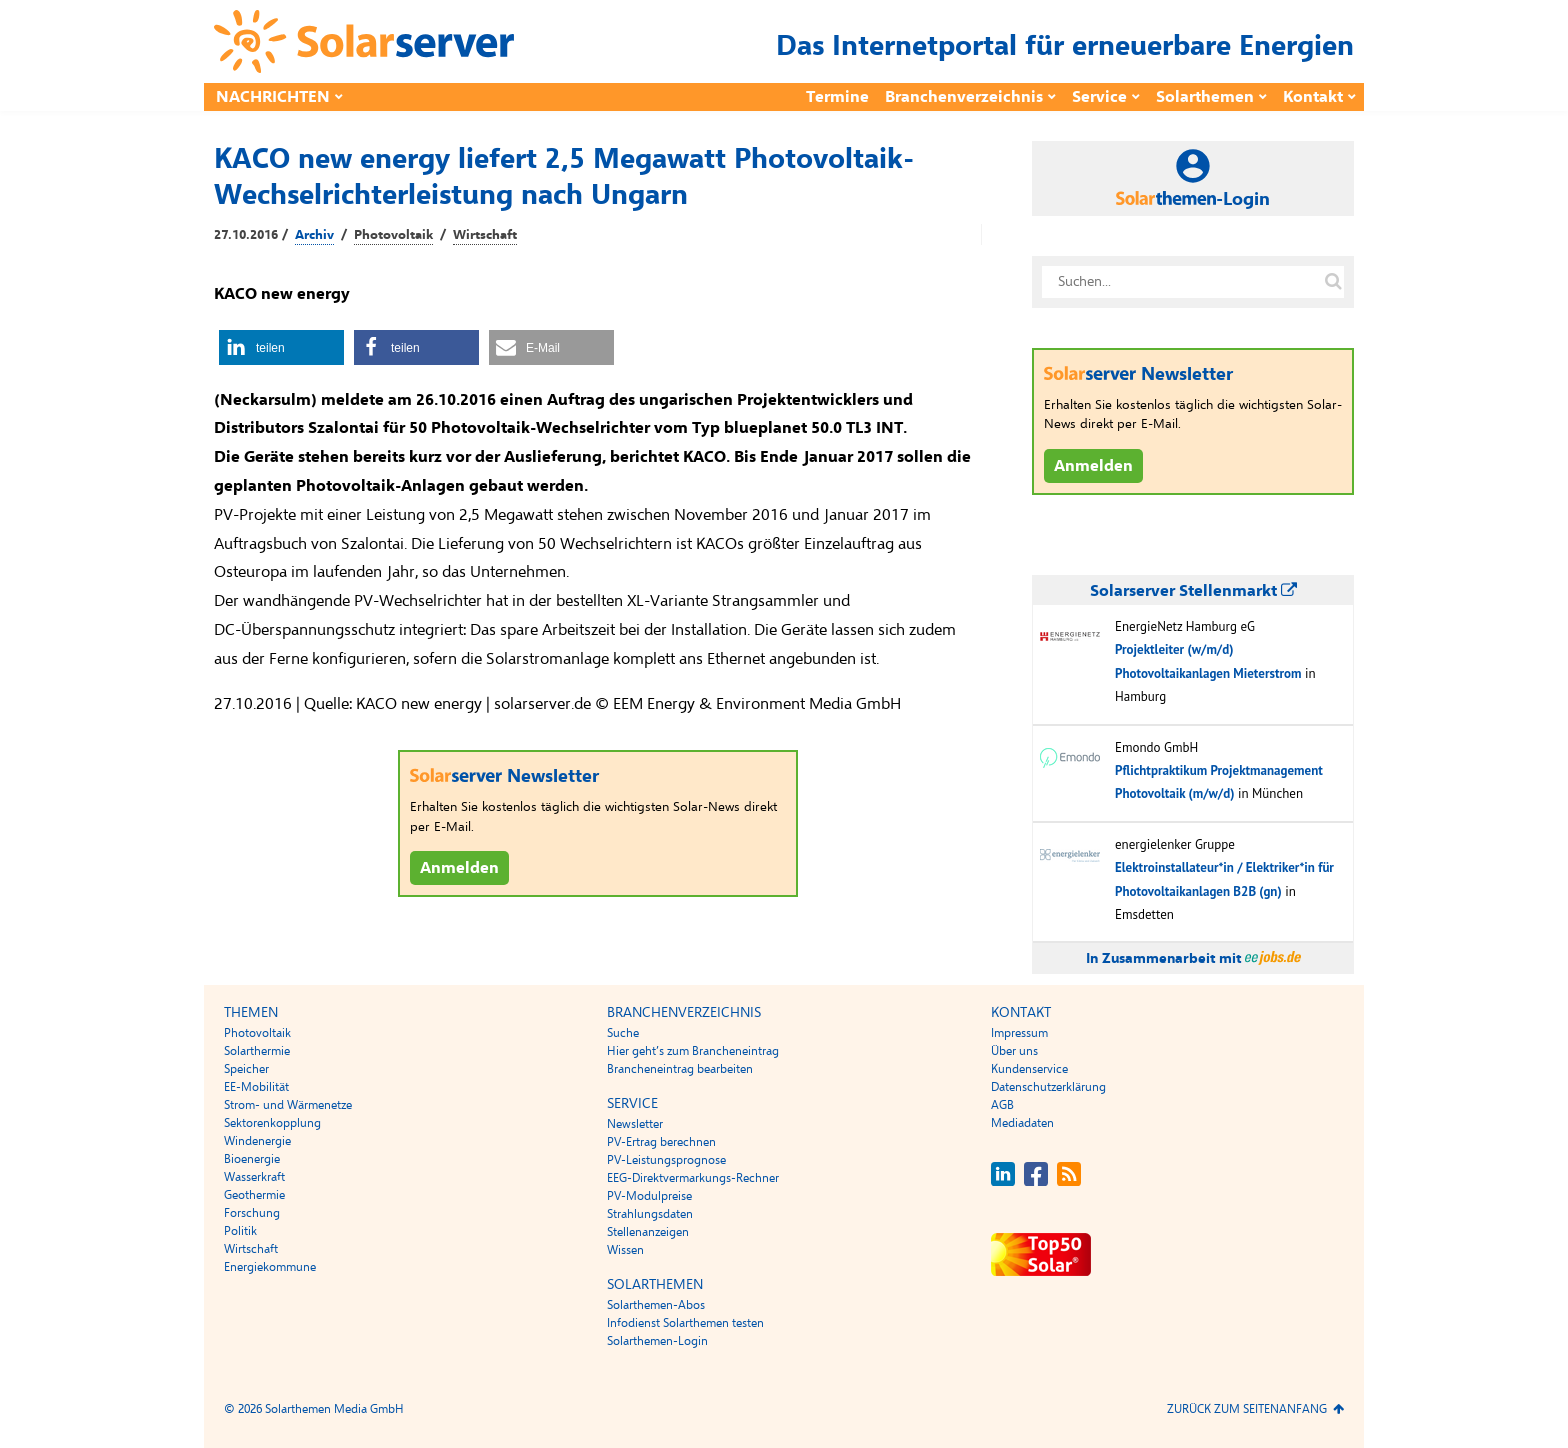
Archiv (314, 235)
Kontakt (1313, 97)
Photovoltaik (393, 235)
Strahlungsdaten (650, 1214)
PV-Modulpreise (649, 1196)
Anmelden (459, 868)
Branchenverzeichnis (964, 97)
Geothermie (254, 1195)
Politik (240, 1231)
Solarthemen (1205, 97)
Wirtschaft (485, 235)
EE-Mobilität (256, 1087)
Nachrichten (273, 97)
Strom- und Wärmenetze (288, 1105)
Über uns (1014, 1051)
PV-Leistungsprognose (666, 1160)
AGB (1002, 1105)
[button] (281, 347)
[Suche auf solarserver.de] (1333, 282)
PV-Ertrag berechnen (661, 1142)
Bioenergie (252, 1159)
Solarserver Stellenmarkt (1193, 591)
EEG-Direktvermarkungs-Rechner (693, 1178)
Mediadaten (1022, 1123)
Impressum (1019, 1033)
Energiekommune (270, 1267)
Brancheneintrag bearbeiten (680, 1069)
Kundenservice (1029, 1069)
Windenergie (257, 1141)
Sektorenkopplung (272, 1123)
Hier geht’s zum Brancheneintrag (693, 1051)
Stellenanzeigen (648, 1232)
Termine (837, 97)
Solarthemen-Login (657, 1341)
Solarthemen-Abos (656, 1305)
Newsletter (635, 1124)
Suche (623, 1033)
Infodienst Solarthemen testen (685, 1323)
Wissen (625, 1250)
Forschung (252, 1213)
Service (1099, 97)
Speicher (246, 1069)
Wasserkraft (254, 1177)
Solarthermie (257, 1051)
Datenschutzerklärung (1048, 1087)
